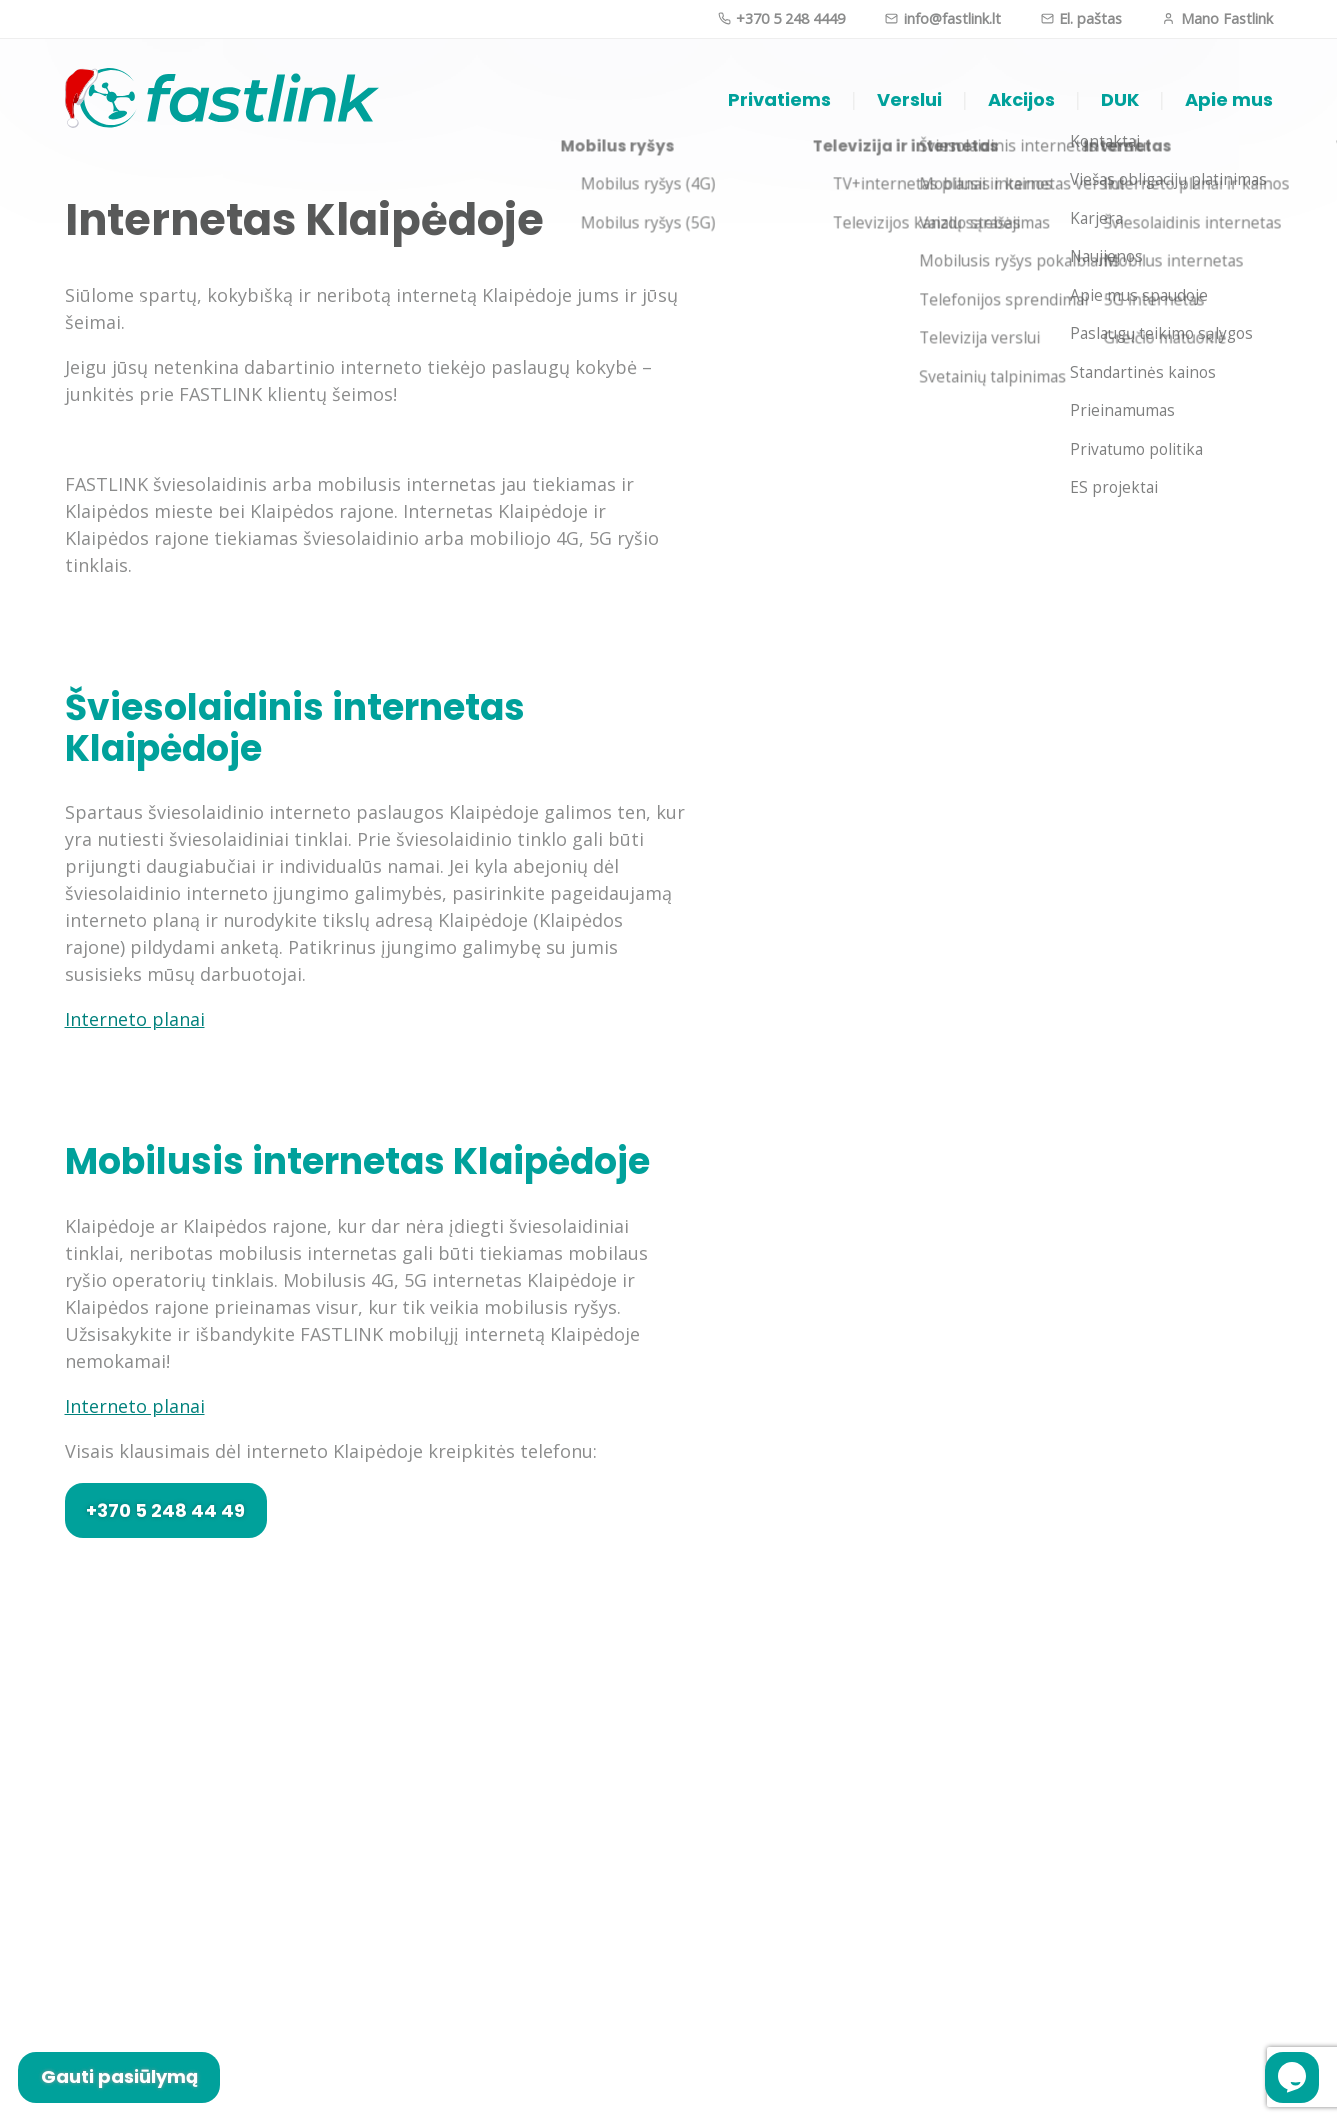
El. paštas (1081, 18)
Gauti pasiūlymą (119, 2076)
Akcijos (1021, 99)
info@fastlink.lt (942, 18)
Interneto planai (135, 1019)
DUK (1120, 99)
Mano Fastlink (1217, 18)
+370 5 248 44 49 (165, 1510)
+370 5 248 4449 (781, 18)
